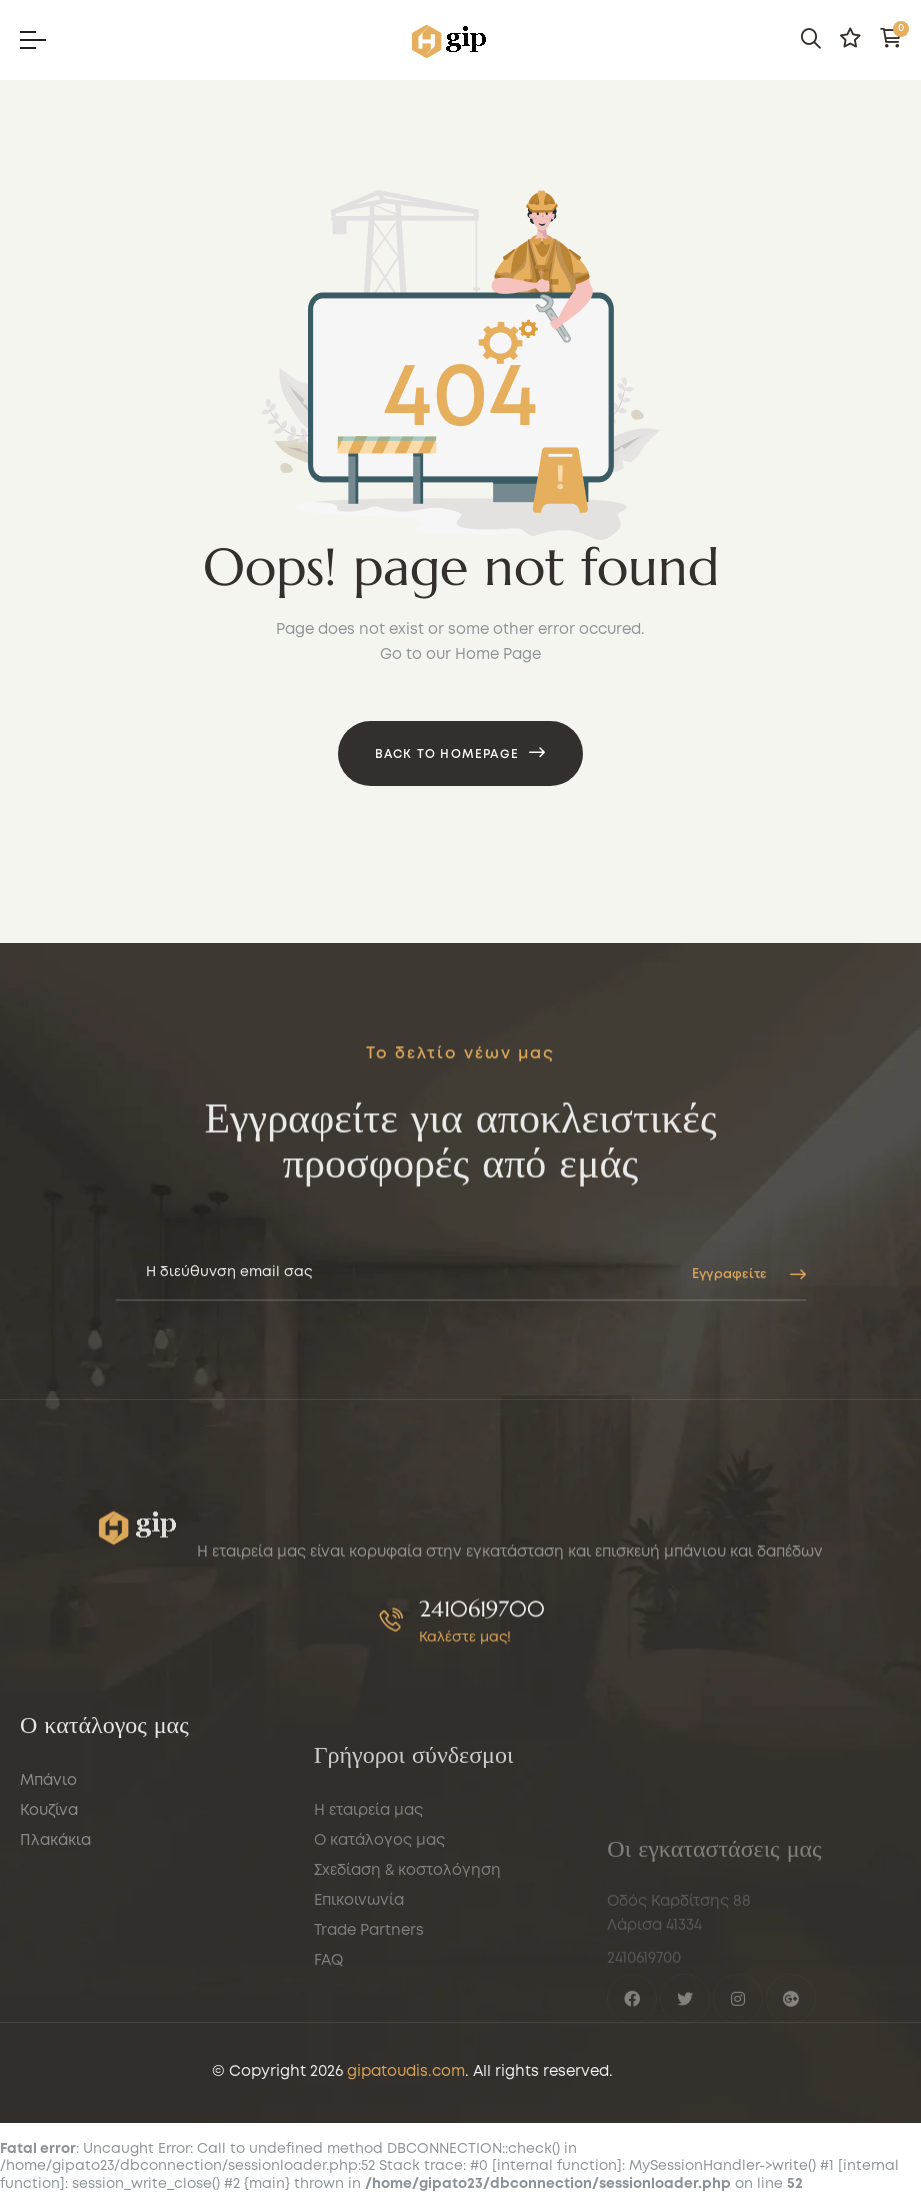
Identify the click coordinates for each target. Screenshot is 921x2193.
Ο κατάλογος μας (379, 2007)
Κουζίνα (49, 1935)
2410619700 (482, 1666)
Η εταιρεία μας (368, 1977)
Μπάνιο (48, 1905)
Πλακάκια (55, 1965)
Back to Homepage (447, 754)
